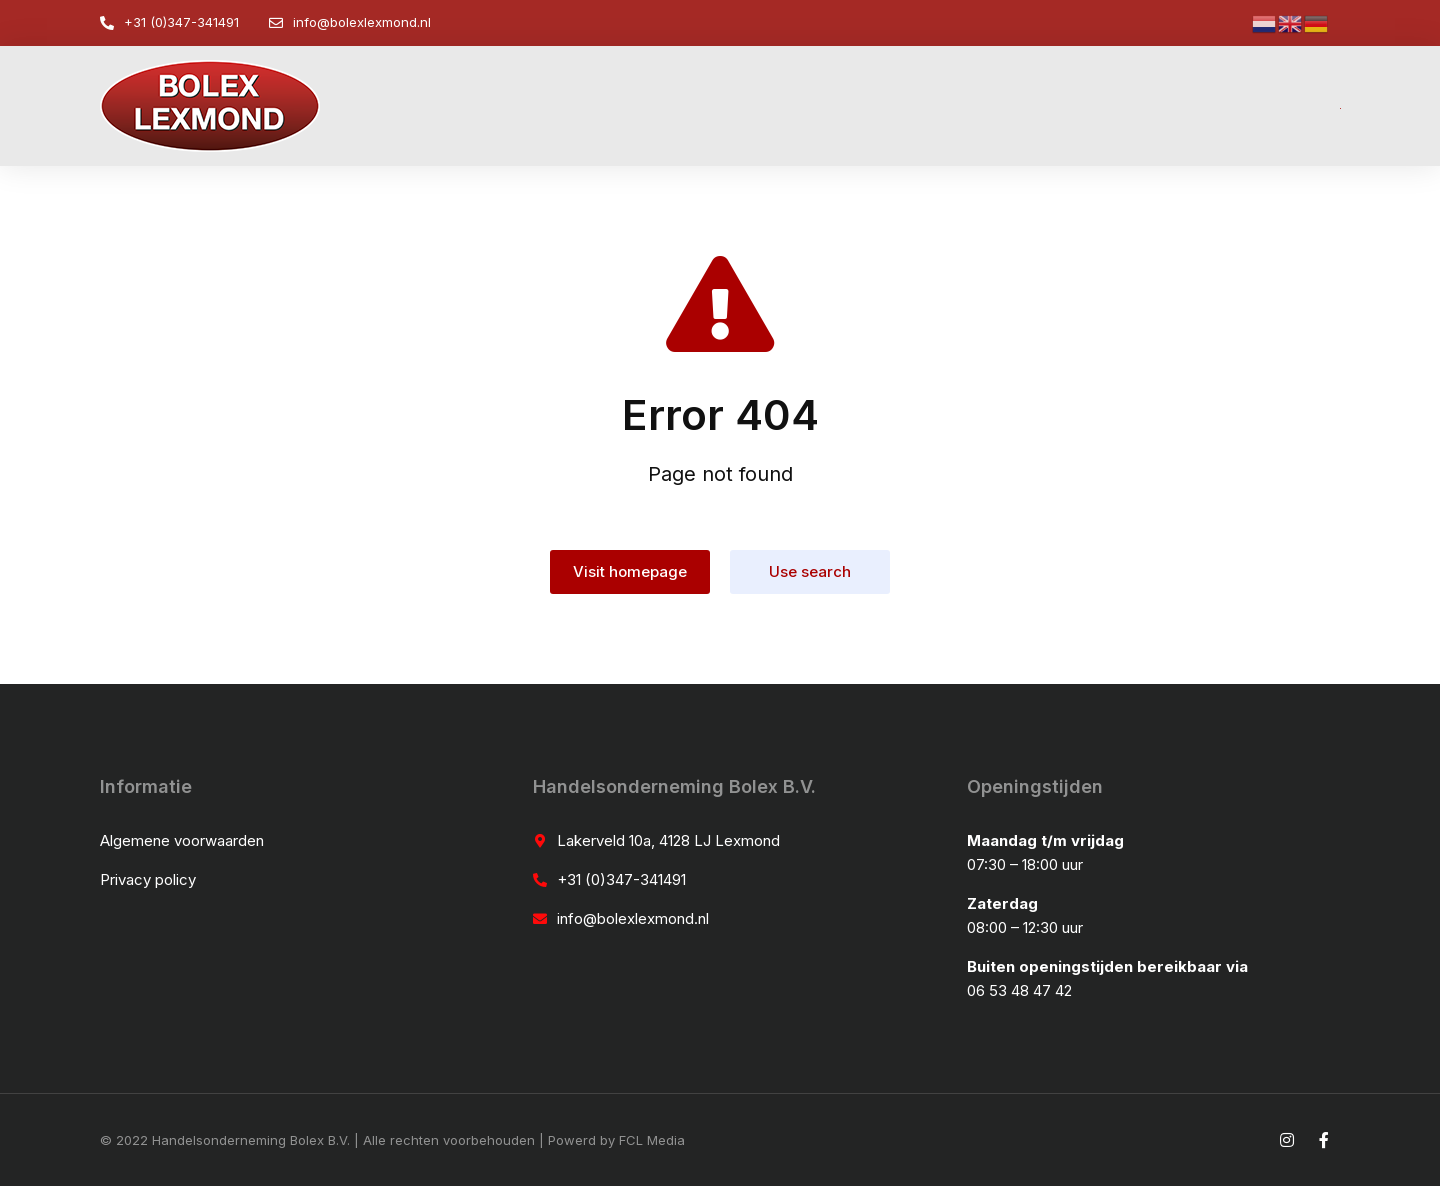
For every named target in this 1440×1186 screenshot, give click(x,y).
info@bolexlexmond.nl (362, 22)
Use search (810, 571)
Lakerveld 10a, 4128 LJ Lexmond (668, 840)
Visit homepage (630, 571)
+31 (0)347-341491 (181, 22)
